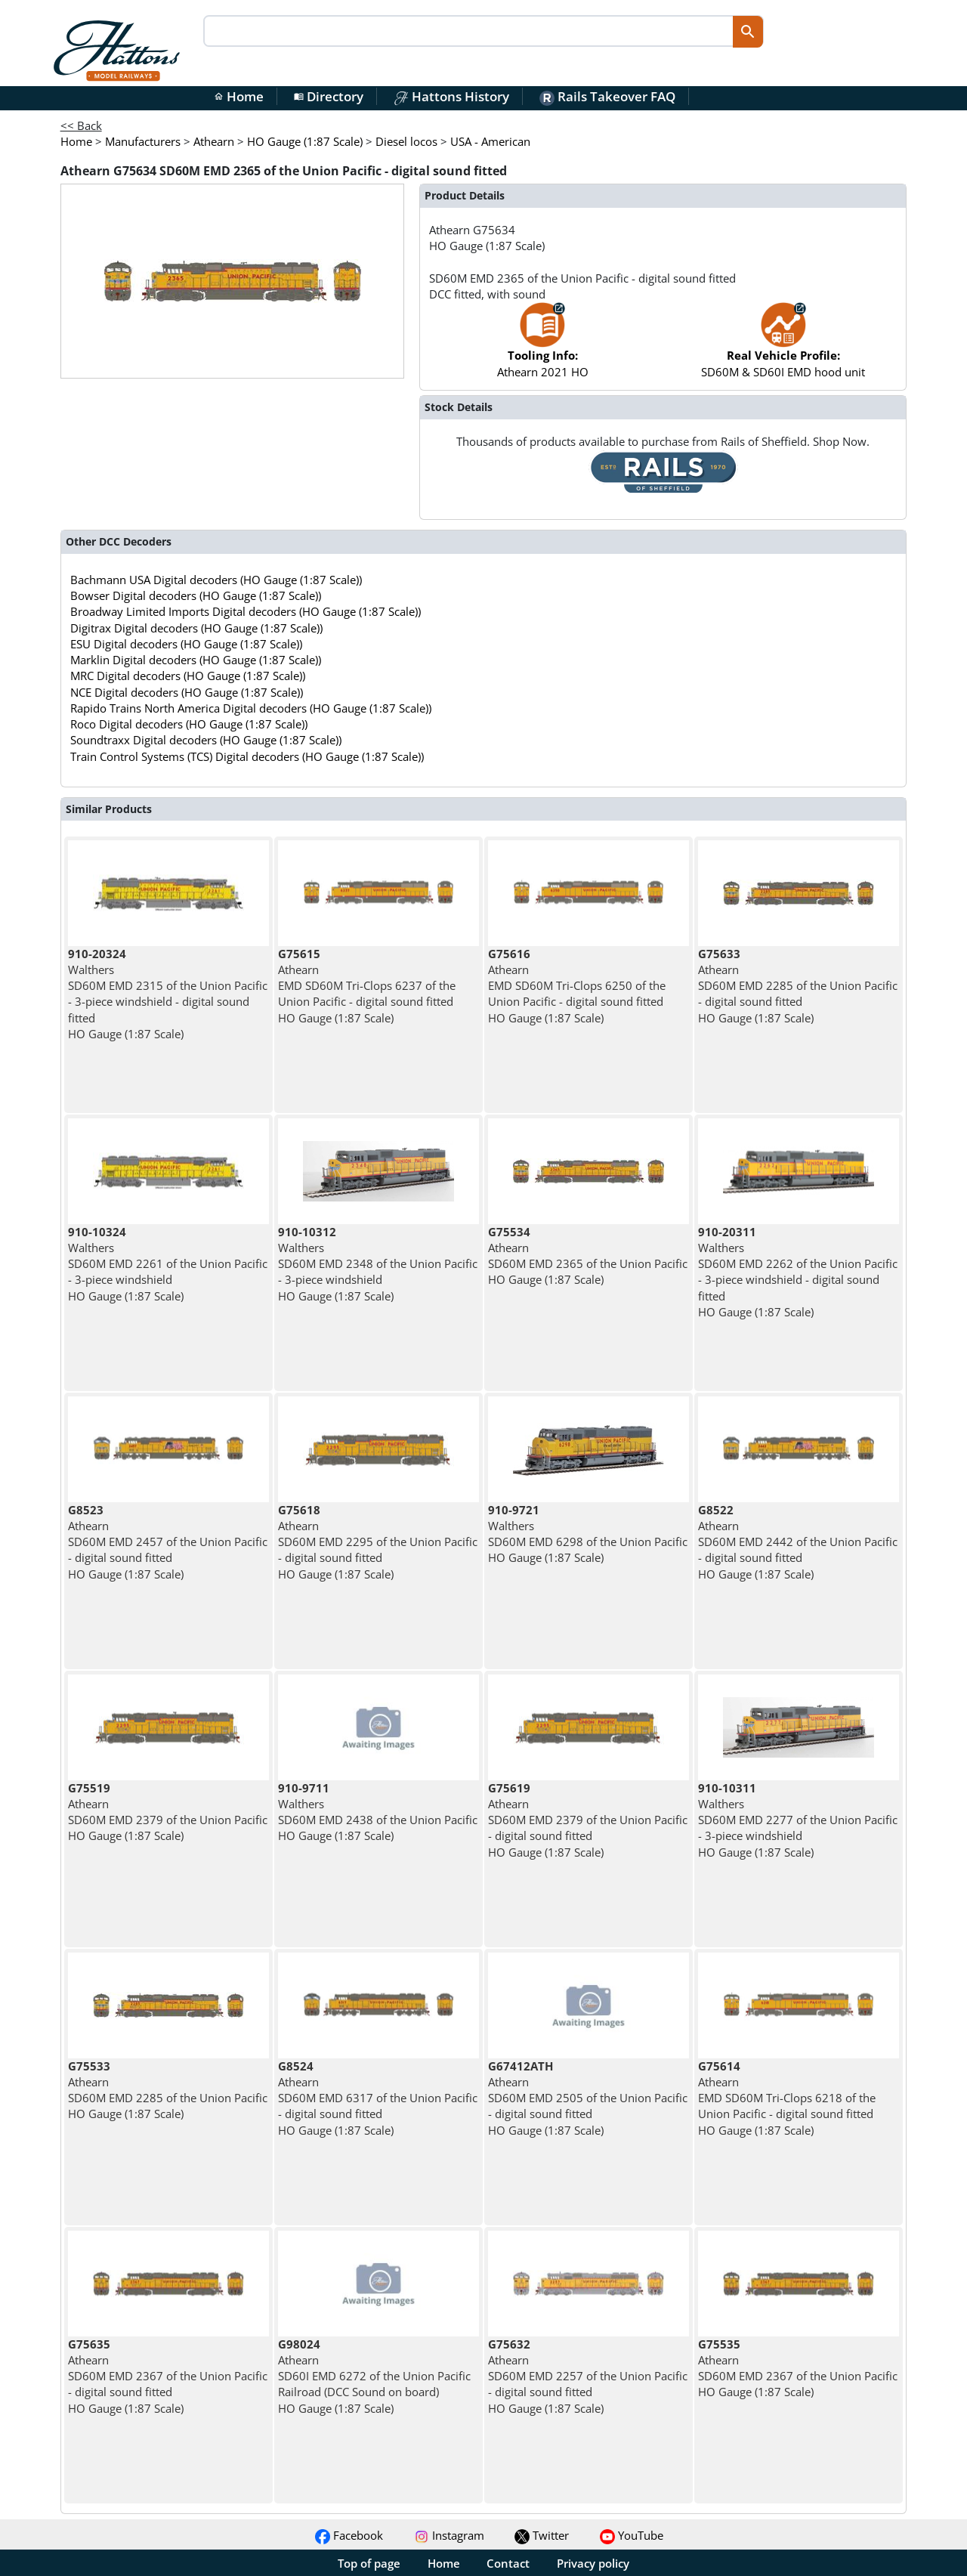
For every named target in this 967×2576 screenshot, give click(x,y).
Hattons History (451, 96)
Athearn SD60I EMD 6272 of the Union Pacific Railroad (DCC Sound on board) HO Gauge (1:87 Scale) (374, 2376)
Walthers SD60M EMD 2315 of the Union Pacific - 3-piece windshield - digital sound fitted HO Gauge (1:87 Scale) (167, 993)
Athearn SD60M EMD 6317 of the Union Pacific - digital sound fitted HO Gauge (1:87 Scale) (377, 2098)
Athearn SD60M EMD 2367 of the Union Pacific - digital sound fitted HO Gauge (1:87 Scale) (167, 2376)
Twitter (541, 2535)
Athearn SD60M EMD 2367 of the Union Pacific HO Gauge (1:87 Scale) (797, 2368)
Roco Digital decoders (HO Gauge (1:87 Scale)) (188, 723)
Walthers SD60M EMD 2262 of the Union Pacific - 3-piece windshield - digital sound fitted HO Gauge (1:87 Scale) (797, 1271)
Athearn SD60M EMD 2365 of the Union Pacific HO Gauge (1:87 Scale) (587, 1256)
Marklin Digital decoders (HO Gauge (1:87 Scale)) (195, 659)
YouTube (631, 2535)
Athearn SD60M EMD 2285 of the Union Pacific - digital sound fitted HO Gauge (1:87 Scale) (797, 985)
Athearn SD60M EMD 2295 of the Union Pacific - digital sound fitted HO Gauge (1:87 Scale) (377, 1542)
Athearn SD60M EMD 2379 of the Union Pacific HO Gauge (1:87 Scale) (167, 1812)
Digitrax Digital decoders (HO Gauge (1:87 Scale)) (196, 627)
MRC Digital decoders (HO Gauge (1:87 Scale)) (187, 675)
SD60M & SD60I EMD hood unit (783, 347)
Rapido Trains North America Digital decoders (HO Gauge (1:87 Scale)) (250, 708)
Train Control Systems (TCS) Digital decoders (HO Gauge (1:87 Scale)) (247, 756)
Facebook (349, 2535)
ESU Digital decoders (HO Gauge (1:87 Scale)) (186, 643)
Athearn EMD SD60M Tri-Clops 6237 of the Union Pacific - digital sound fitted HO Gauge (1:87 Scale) (367, 985)
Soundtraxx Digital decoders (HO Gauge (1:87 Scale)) (205, 739)
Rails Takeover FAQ (607, 96)
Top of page (369, 2563)
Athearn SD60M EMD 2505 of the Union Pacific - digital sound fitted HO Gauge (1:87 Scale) (587, 2098)
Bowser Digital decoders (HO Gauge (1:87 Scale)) (195, 595)
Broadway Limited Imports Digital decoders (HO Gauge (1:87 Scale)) (245, 611)
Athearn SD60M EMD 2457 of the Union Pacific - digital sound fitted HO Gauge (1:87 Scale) (167, 1542)
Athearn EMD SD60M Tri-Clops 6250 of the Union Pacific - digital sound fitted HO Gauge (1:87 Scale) (577, 985)
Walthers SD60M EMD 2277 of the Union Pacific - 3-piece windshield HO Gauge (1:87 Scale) (797, 1820)
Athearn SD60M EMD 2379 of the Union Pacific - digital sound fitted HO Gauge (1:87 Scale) (587, 1820)
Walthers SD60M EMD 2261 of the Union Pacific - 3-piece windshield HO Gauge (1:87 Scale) (167, 1263)
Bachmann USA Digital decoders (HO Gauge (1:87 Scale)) (216, 579)
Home (239, 96)
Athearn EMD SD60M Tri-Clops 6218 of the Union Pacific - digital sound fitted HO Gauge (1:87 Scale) (787, 2098)
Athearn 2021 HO (543, 347)
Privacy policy (593, 2563)
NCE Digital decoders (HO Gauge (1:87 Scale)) (186, 692)
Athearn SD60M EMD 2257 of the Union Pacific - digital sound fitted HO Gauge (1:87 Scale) (587, 2376)
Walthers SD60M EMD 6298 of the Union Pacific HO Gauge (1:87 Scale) (587, 1534)
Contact (508, 2563)
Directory (328, 96)
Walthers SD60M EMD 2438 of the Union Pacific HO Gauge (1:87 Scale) (377, 1812)
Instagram (449, 2535)
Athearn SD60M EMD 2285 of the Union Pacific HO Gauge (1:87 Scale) (167, 2090)
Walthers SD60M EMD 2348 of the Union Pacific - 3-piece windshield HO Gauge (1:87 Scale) (377, 1263)
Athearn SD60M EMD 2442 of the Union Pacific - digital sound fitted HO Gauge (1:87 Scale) (797, 1542)
